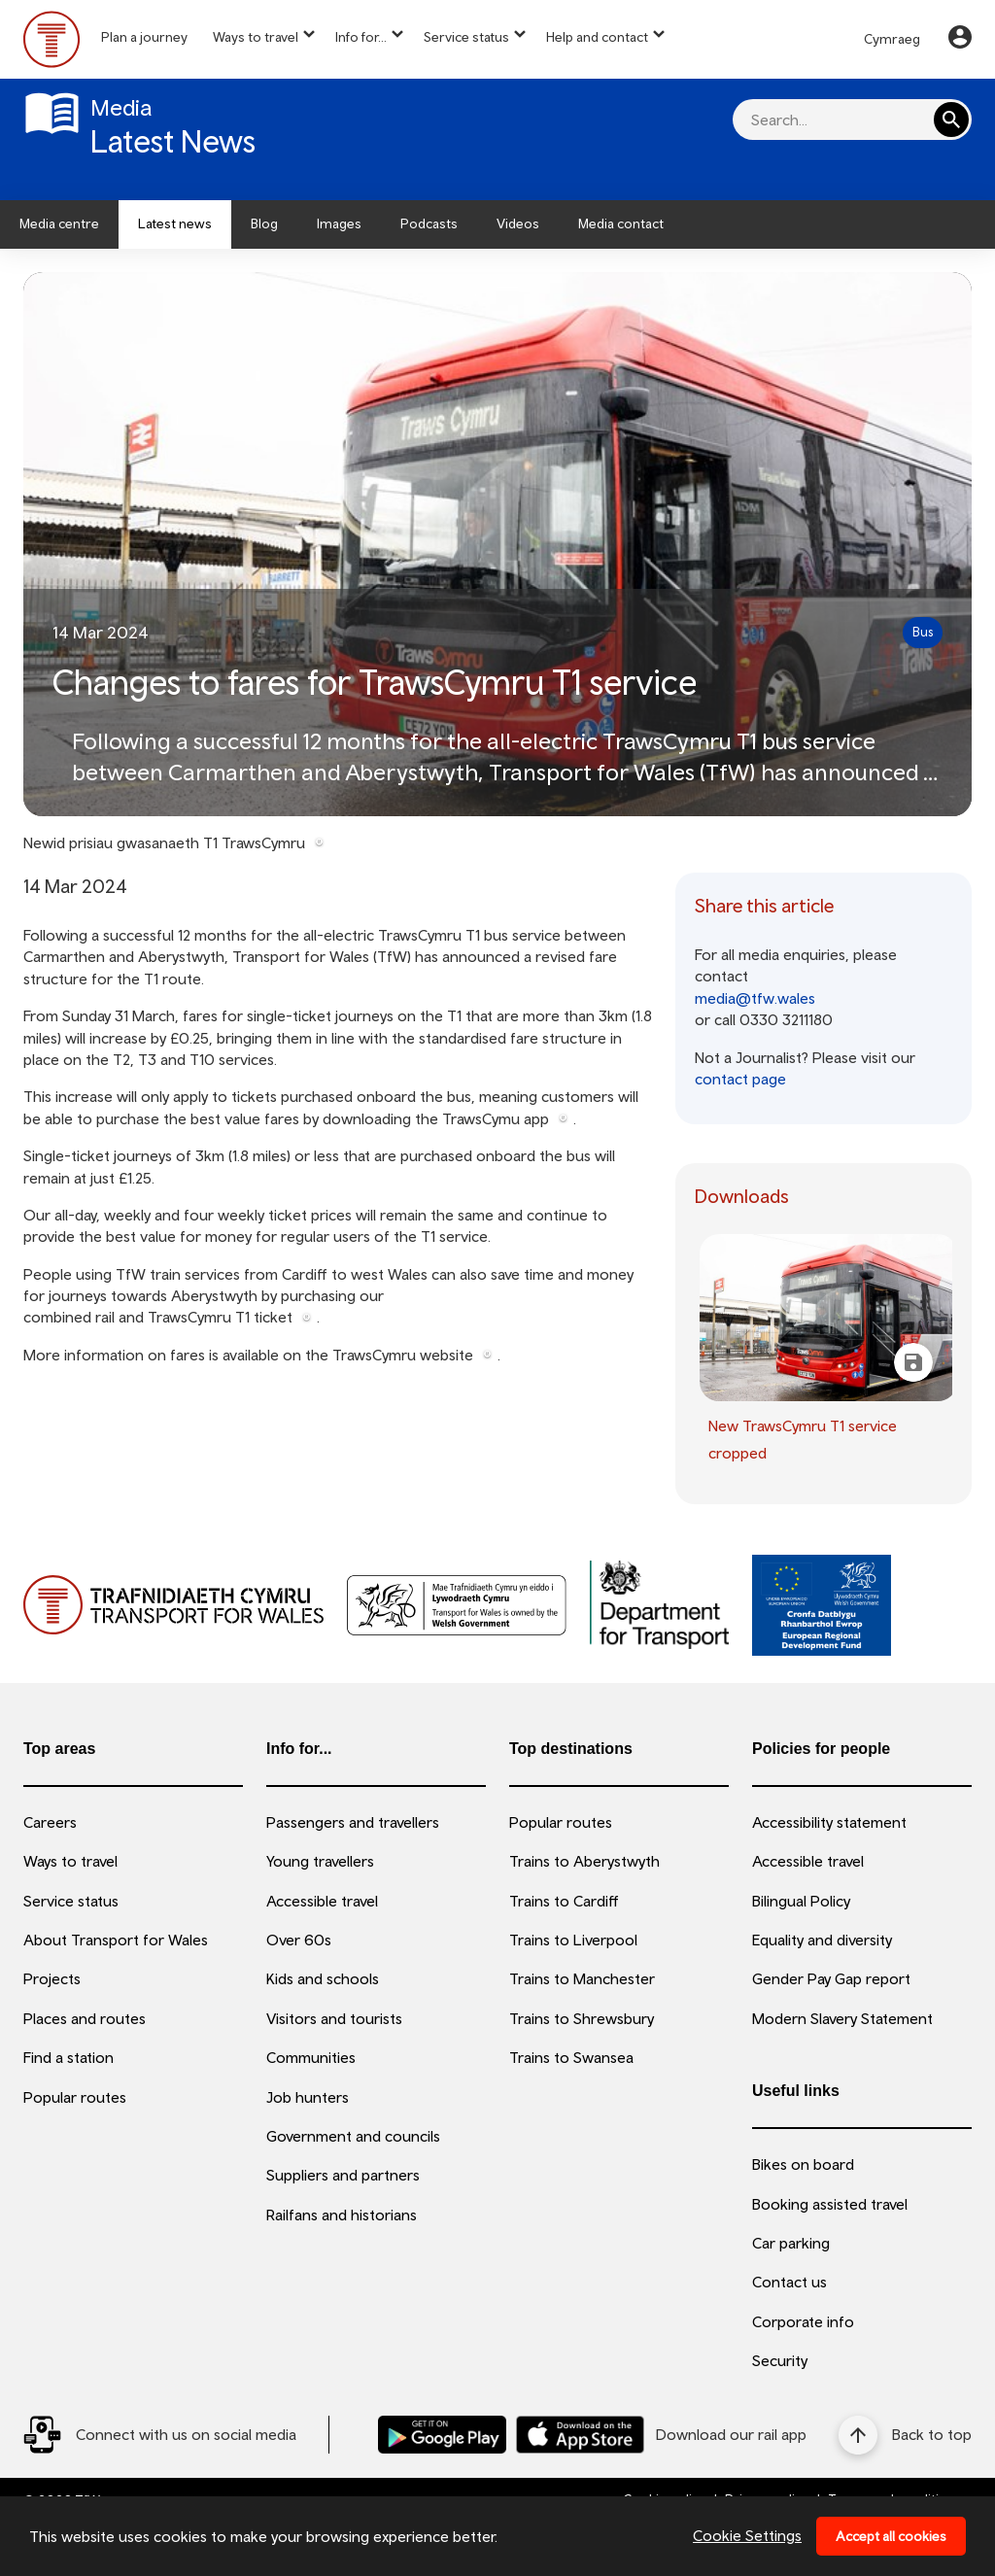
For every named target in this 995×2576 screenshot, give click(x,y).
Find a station (68, 2057)
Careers (50, 1822)
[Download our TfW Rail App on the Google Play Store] (442, 2435)
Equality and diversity (822, 1939)
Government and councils (353, 2136)
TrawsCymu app (495, 1118)
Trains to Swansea (571, 2057)
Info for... (361, 37)
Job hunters (307, 2097)
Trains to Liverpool (573, 1939)
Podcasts (429, 223)
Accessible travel (322, 1900)
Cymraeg (892, 39)
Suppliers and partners (343, 2174)
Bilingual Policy (801, 1900)
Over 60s (298, 1939)
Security (779, 2360)
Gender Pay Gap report (831, 1978)
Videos (518, 223)
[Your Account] (960, 39)
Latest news (175, 223)
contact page (740, 1078)
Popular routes (74, 2097)
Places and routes (84, 2018)
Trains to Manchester (582, 1978)
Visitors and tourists (334, 2018)
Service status (466, 37)
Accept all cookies (891, 2536)
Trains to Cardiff (564, 1900)
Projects (52, 1978)
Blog (264, 223)
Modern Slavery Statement (842, 2018)
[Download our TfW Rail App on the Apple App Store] (580, 2435)
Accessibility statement (829, 1822)
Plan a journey (144, 37)
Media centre (59, 223)
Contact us (789, 2281)
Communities (311, 2057)
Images (339, 223)
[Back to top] (905, 2435)
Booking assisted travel (830, 2204)
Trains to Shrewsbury (581, 2018)
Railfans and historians (341, 2214)
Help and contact (597, 37)
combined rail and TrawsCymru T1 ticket (157, 1316)
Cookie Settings (747, 2535)
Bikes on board (803, 2164)
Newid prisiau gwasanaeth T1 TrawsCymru (164, 842)
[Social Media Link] (159, 2435)
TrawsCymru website (402, 1354)
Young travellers (320, 1861)
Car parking (791, 2242)
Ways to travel (255, 37)
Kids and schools (322, 1978)
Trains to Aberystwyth (584, 1861)
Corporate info (803, 2321)
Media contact (621, 223)
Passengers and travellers (352, 1822)
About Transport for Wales (115, 1939)
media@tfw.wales (755, 998)
